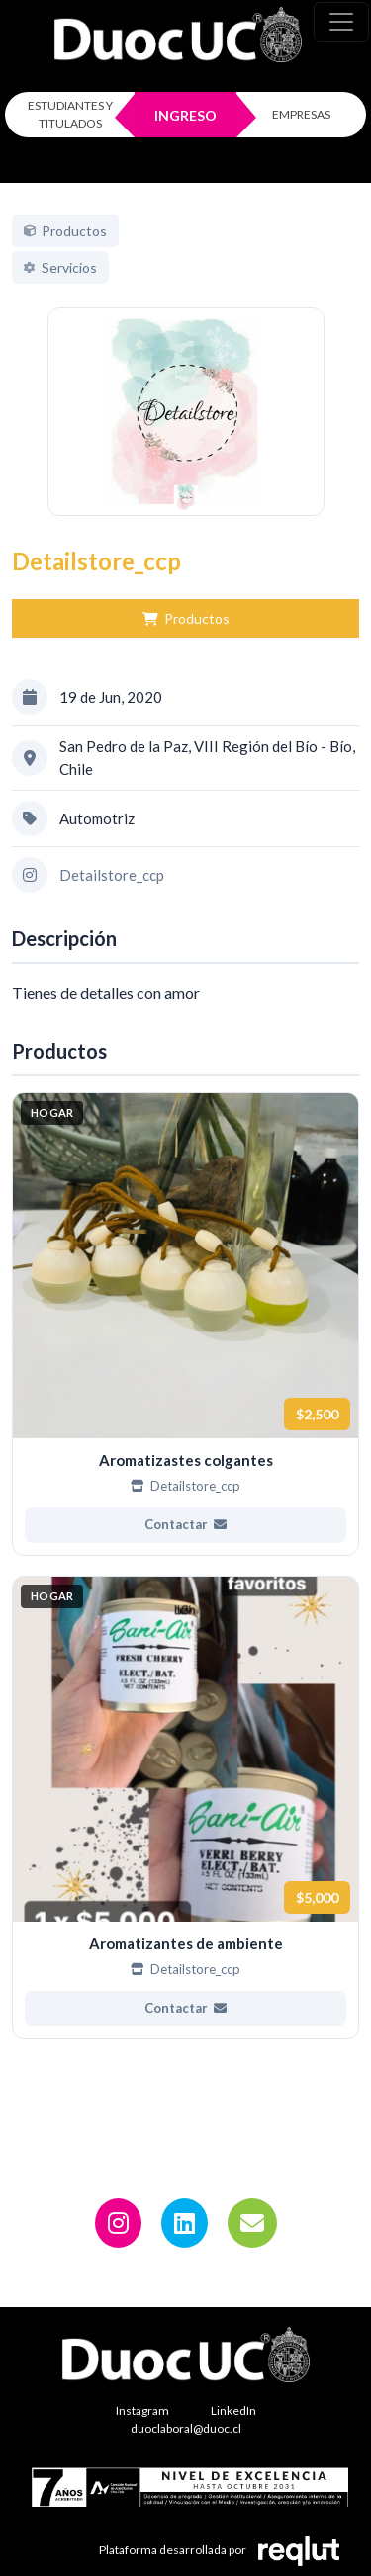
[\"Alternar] (341, 22)
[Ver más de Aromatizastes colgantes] (185, 1346)
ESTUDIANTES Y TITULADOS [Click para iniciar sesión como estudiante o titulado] (70, 114)
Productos (186, 641)
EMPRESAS (301, 114)
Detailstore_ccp (111, 897)
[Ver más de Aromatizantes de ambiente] (185, 1829)
